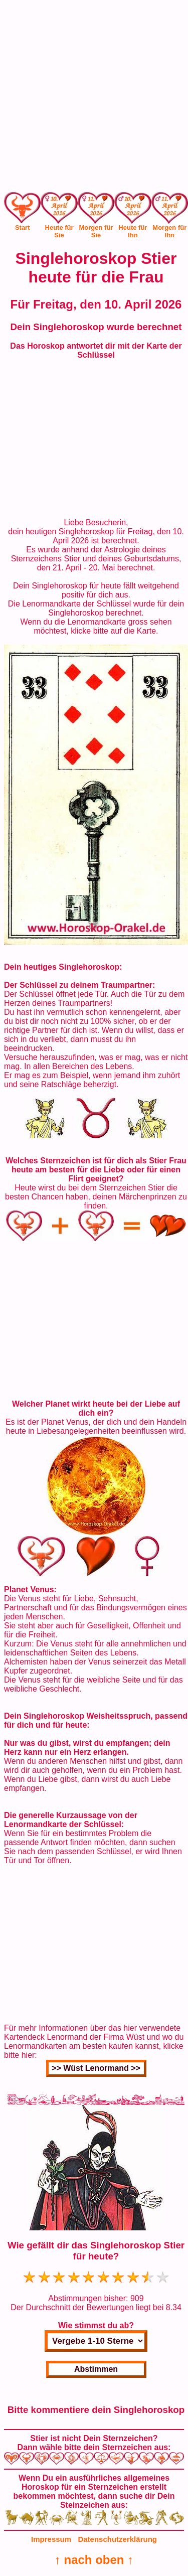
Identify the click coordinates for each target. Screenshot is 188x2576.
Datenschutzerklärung (117, 2539)
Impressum (51, 2539)
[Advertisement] (94, 98)
